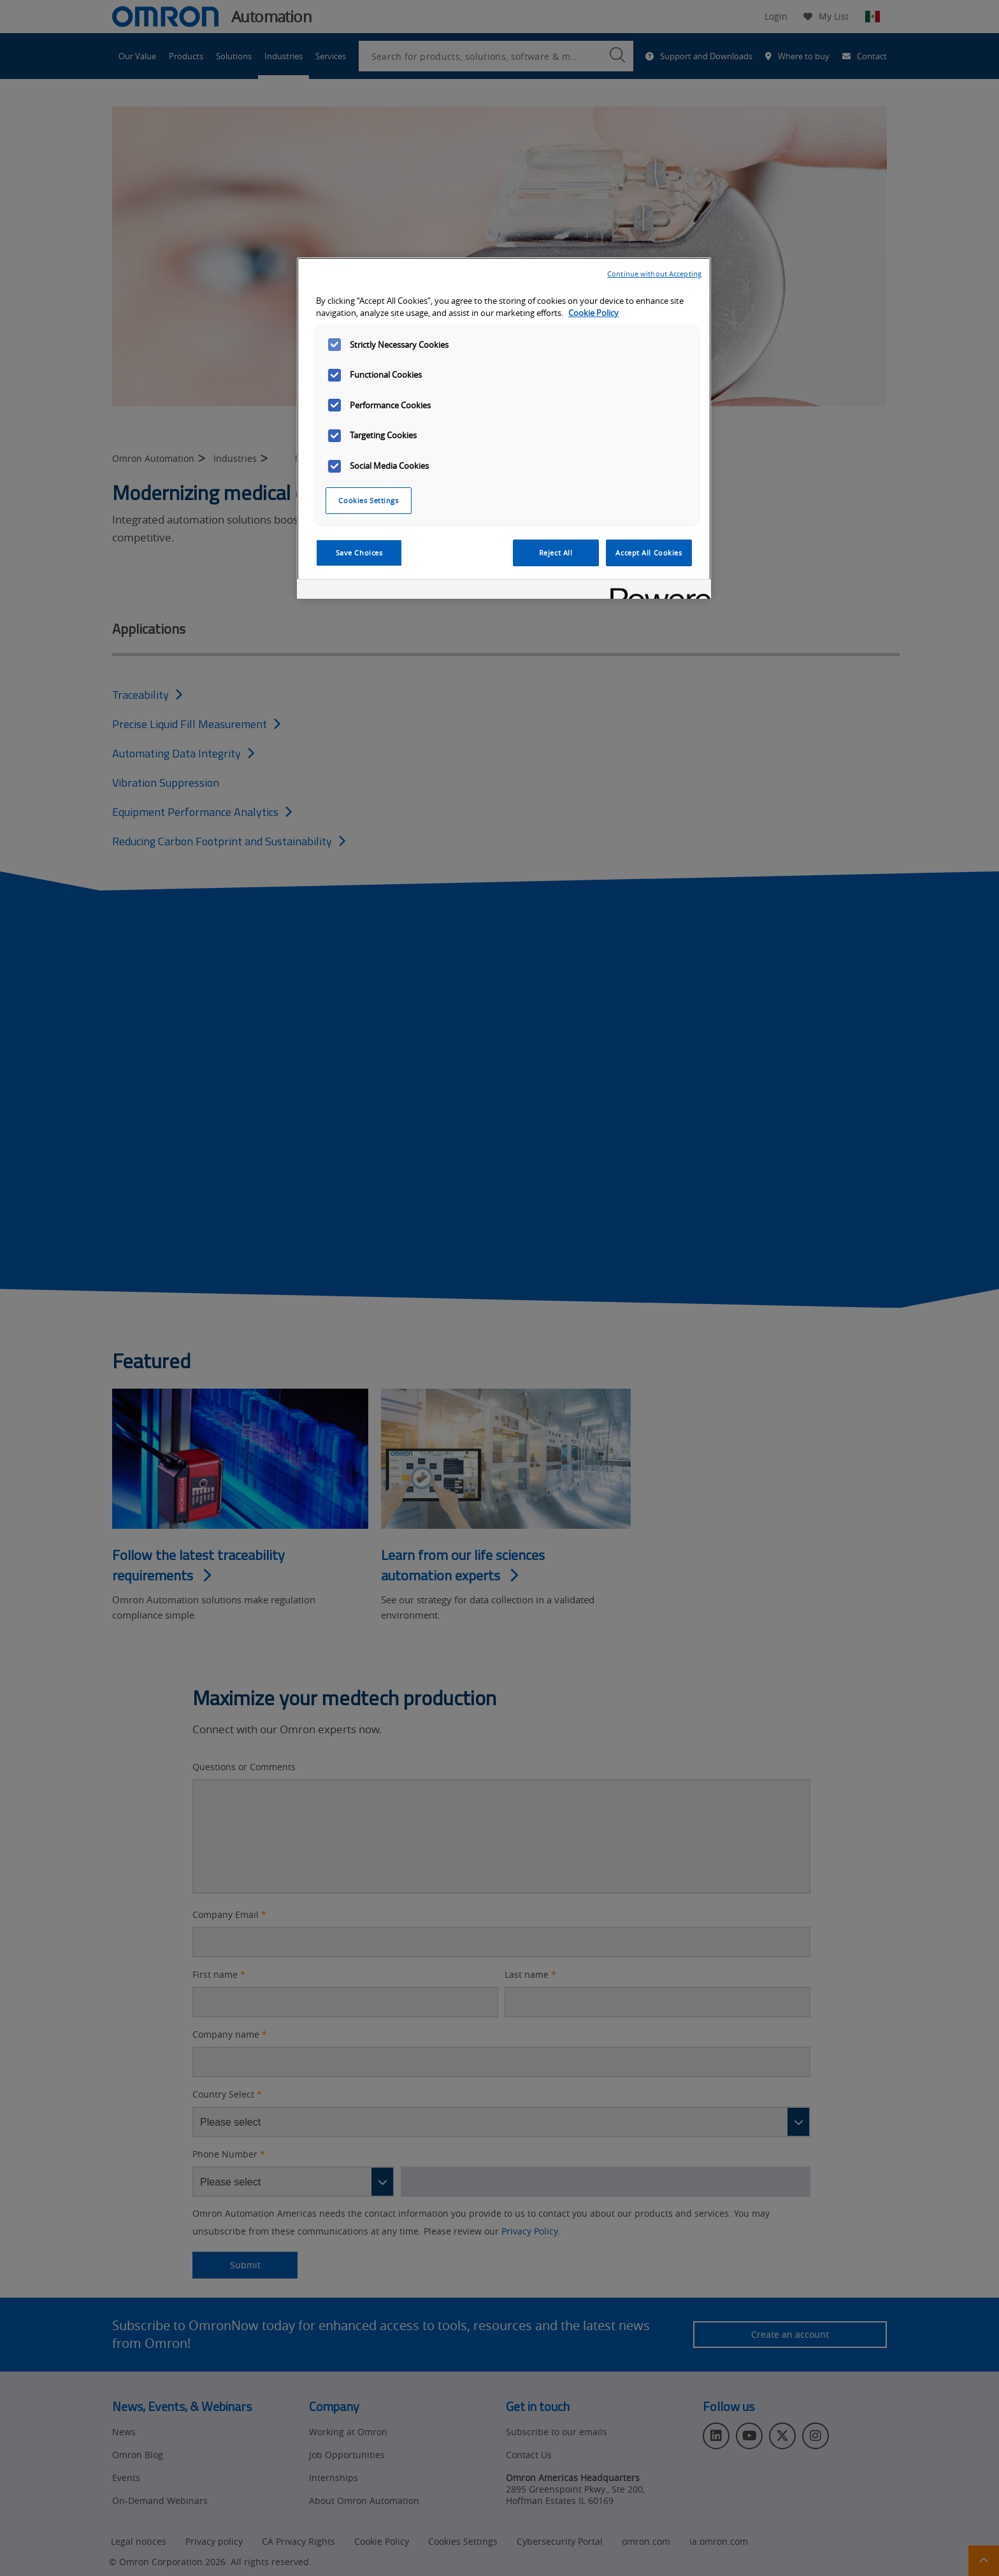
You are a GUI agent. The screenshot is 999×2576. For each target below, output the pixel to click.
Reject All (556, 552)
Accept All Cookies (648, 552)
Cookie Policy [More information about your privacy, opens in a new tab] (593, 313)
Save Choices (359, 552)
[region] (504, 428)
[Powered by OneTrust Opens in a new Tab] (656, 591)
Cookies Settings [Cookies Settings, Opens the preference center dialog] (368, 500)
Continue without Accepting (654, 273)
